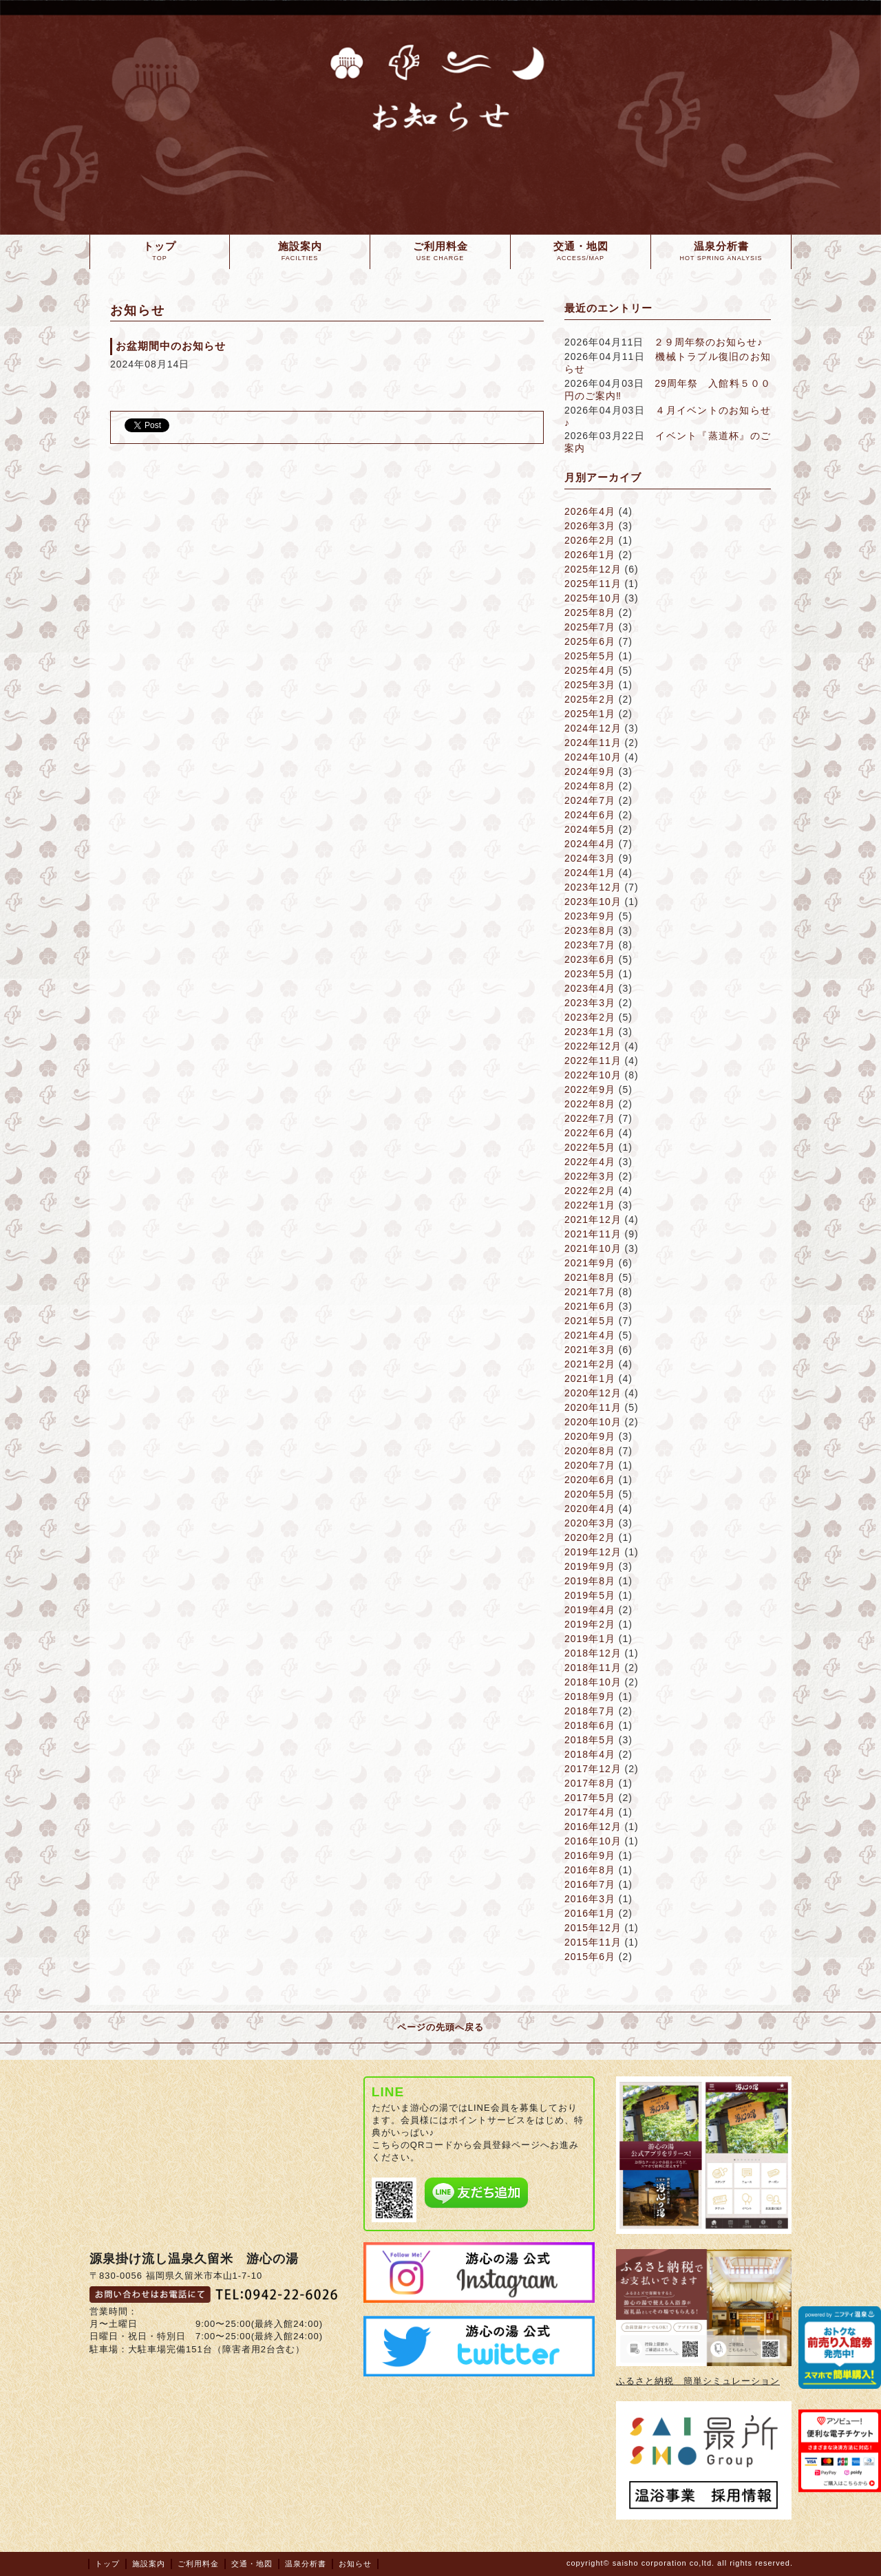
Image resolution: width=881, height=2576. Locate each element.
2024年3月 (589, 858)
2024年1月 (589, 872)
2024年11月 (593, 742)
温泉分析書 (305, 2563)
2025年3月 (589, 684)
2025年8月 (589, 612)
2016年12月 (593, 1826)
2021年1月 (589, 1378)
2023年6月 (589, 959)
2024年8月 (589, 785)
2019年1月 (589, 1638)
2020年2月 (589, 1537)
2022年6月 (589, 1132)
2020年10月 (593, 1421)
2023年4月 (589, 988)
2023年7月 (589, 944)
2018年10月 (593, 1682)
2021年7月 (589, 1291)
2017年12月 (593, 1768)
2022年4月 (589, 1161)
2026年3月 (589, 525)
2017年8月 (589, 1783)
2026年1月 (589, 554)
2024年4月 (589, 843)
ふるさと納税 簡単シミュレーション (698, 2381)
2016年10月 (593, 1840)
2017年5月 (589, 1797)
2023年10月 (593, 901)
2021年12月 (593, 1219)
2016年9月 (589, 1855)
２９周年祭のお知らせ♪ (708, 342)
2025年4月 (589, 670)
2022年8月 (589, 1103)
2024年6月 (589, 814)
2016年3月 (589, 1898)
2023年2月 (589, 1017)
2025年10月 (593, 598)
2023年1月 (589, 1031)
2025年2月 (589, 699)
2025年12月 (593, 569)
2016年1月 (589, 1913)
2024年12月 (593, 728)
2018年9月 (589, 1696)
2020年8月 (589, 1450)
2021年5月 (589, 1320)
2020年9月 (589, 1436)
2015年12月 (593, 1927)
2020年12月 (593, 1392)
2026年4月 (589, 511)
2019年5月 (589, 1595)
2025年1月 (589, 713)
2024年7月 (589, 800)
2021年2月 (589, 1364)
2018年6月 (589, 1725)
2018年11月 (593, 1667)
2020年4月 (589, 1508)
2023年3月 (589, 1002)
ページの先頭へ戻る (440, 2027)
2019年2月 (589, 1624)
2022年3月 (589, 1176)
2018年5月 (589, 1739)
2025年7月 (589, 626)
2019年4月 (589, 1609)
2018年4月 (589, 1754)
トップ (107, 2563)
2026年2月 (589, 540)
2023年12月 (593, 887)
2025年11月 (593, 583)
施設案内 (148, 2563)
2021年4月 (589, 1335)
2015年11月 (593, 1942)
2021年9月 (589, 1262)
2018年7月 (589, 1710)
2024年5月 (589, 829)
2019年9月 (589, 1566)
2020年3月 (589, 1523)
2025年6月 (589, 641)
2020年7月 (589, 1465)
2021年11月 (593, 1233)
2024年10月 (593, 757)
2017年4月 (589, 1812)
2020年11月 (593, 1407)
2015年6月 (589, 1956)
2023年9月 (589, 916)
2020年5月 (589, 1494)
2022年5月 (589, 1147)
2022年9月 (589, 1089)
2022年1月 (589, 1205)
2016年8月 (589, 1869)
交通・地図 (252, 2563)
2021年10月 (593, 1248)
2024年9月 (589, 771)
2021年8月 (589, 1277)
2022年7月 (589, 1118)
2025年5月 (589, 655)
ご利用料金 (198, 2563)
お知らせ (355, 2563)
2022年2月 (589, 1190)
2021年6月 (589, 1306)
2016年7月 (589, 1884)
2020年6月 (589, 1479)
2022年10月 (593, 1075)
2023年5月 (589, 973)
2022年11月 (593, 1060)
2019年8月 (589, 1580)
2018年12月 (593, 1653)
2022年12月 (593, 1046)
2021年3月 (589, 1349)
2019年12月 (593, 1551)
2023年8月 (589, 930)
